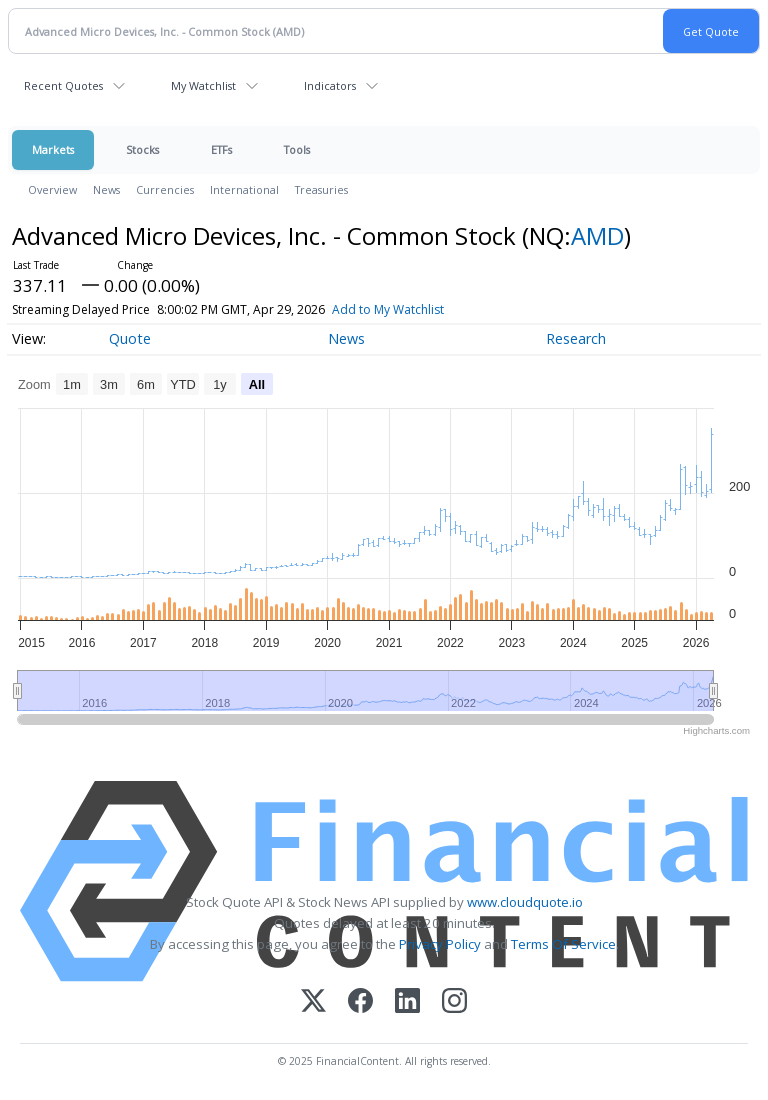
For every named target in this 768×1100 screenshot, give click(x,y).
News (106, 189)
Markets (53, 149)
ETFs (221, 149)
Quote (130, 338)
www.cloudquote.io (525, 902)
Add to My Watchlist (388, 309)
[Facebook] (360, 1002)
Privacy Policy (440, 944)
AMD (597, 235)
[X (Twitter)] (313, 1002)
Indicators (330, 85)
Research (576, 338)
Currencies (165, 189)
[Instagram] (454, 1002)
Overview (52, 189)
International (244, 189)
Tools (297, 149)
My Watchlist (203, 85)
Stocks (142, 149)
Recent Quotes (63, 85)
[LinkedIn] (407, 1002)
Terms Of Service (563, 944)
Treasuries (321, 189)
